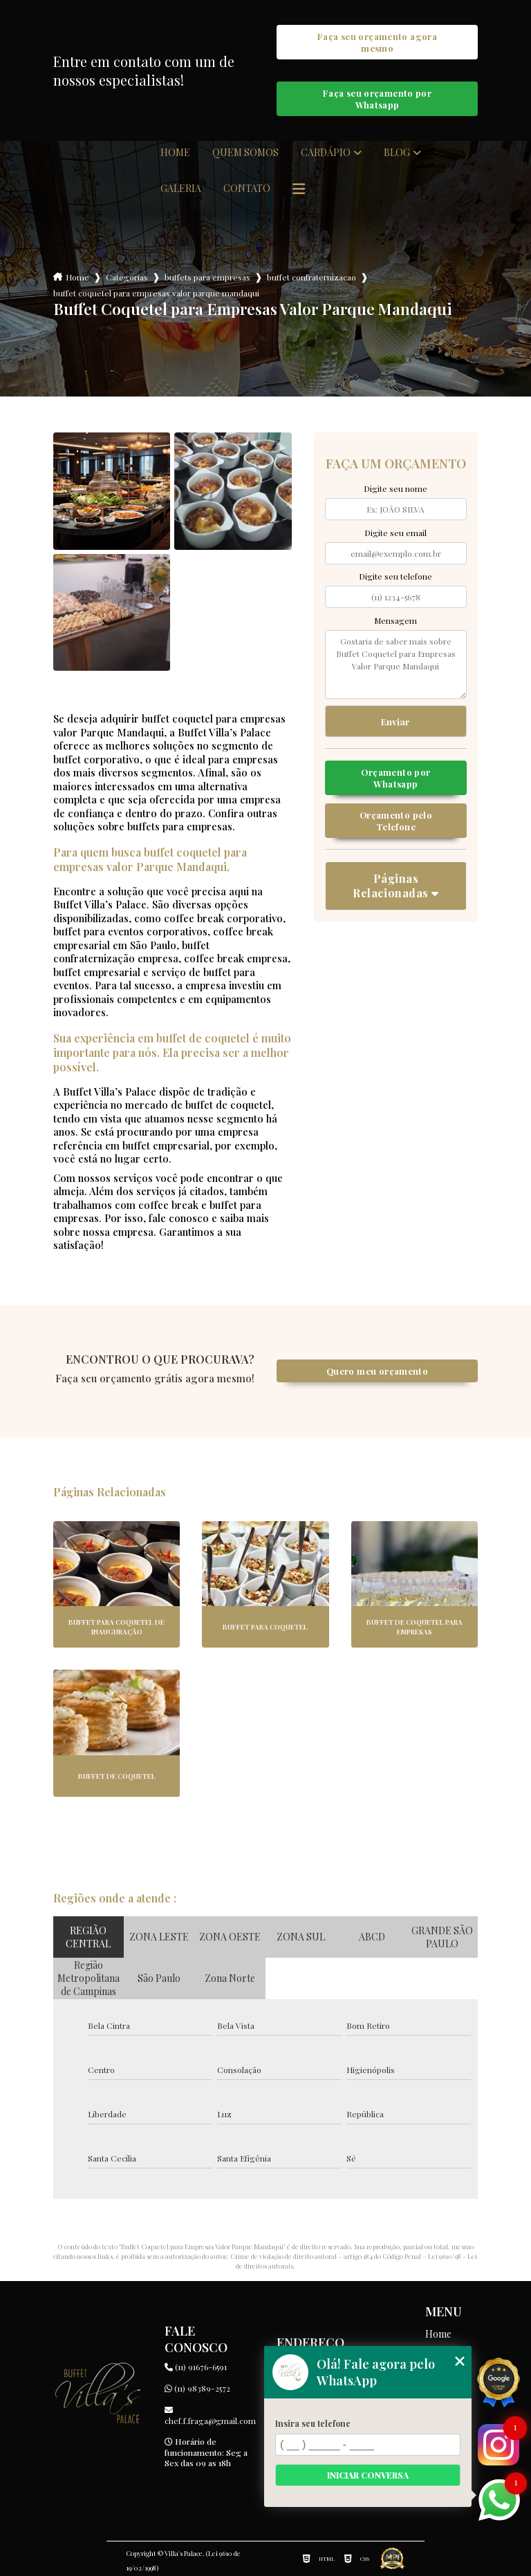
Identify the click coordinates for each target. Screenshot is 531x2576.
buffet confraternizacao (311, 277)
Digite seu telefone (395, 576)
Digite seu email (395, 532)
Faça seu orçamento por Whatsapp (377, 99)
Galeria (180, 188)
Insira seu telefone (313, 2423)
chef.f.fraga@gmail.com (209, 2416)
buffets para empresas (207, 277)
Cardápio (326, 152)
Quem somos (245, 152)
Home (175, 152)
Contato (246, 188)
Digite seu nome (395, 488)
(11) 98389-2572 (197, 2388)
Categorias (127, 277)
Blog (397, 152)
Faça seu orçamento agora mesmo (377, 42)
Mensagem (395, 620)
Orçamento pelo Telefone (396, 820)
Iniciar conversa (368, 2475)
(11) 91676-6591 (196, 2366)
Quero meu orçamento (377, 1371)
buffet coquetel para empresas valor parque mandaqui (156, 292)
